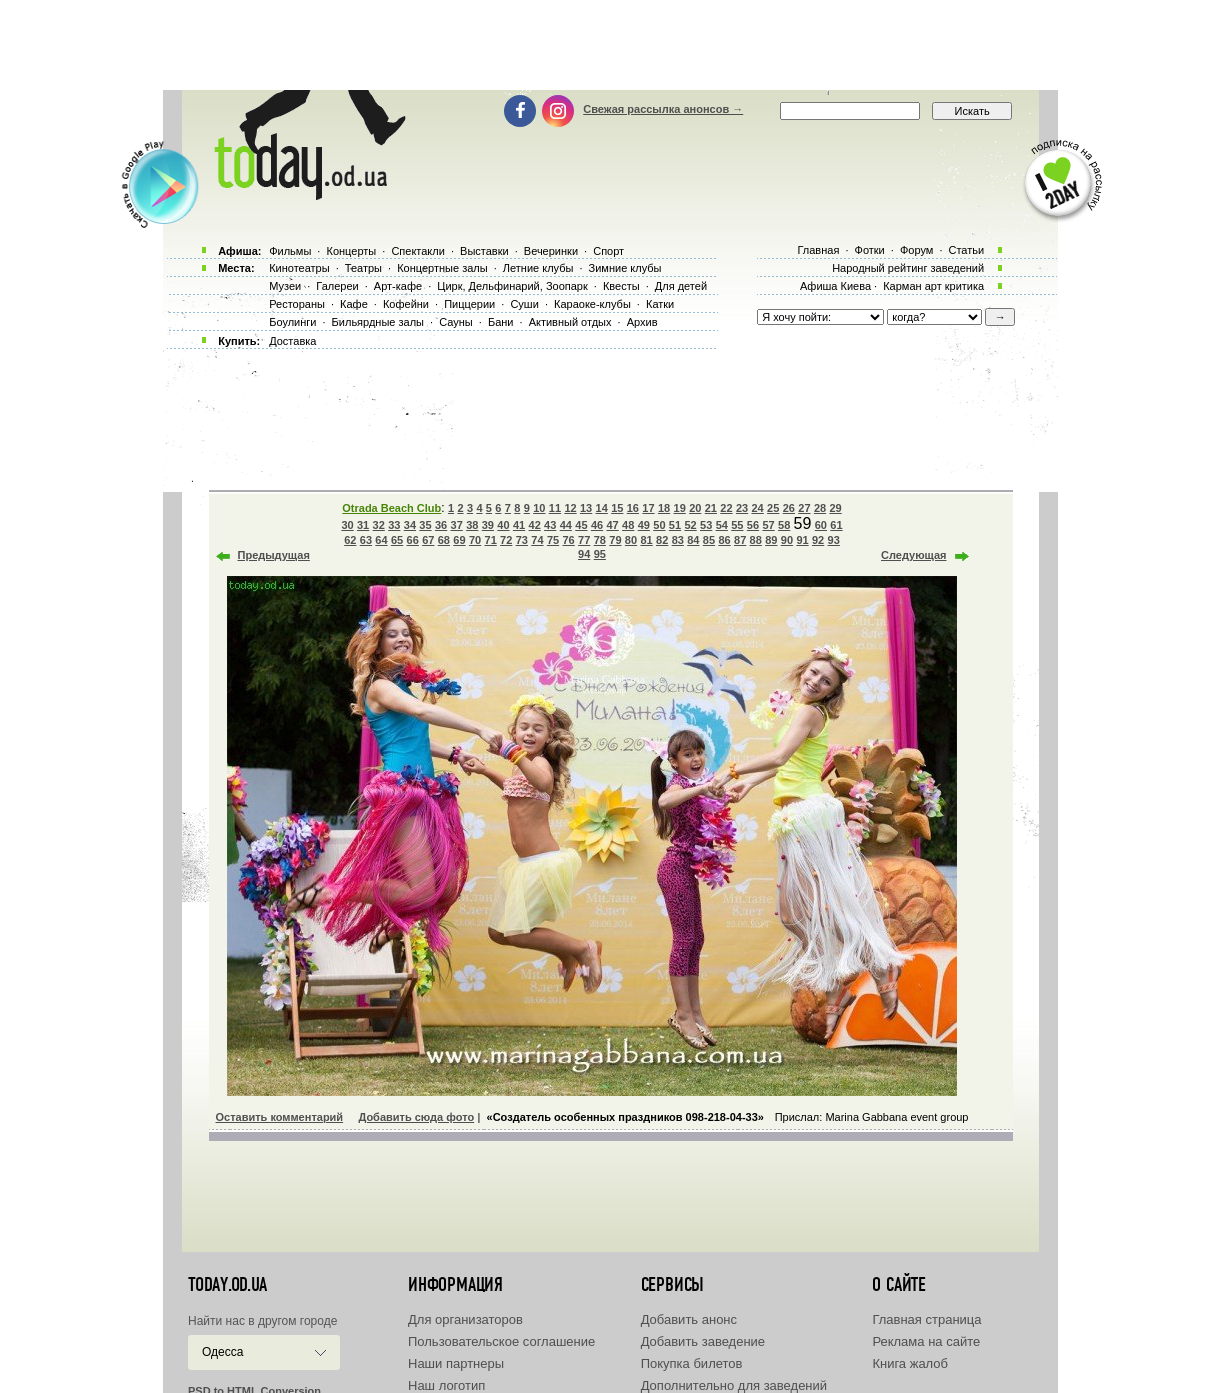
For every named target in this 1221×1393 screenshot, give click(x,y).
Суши (524, 304)
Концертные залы (442, 268)
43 (550, 525)
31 (363, 525)
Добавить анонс (689, 1319)
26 (789, 508)
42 (535, 525)
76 (568, 540)
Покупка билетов (692, 1363)
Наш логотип (446, 1385)
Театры (363, 268)
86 (724, 540)
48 (628, 525)
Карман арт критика (933, 286)
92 (818, 540)
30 (347, 525)
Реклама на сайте (926, 1341)
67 (428, 540)
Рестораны (297, 304)
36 (441, 525)
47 (612, 525)
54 (722, 525)
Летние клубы (538, 268)
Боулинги (292, 322)
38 (472, 525)
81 (646, 540)
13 (586, 508)
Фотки (870, 250)
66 (413, 540)
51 (675, 525)
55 (737, 525)
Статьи (967, 250)
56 (753, 525)
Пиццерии (469, 304)
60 (821, 525)
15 (617, 508)
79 (615, 540)
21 (711, 508)
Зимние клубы (625, 268)
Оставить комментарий (280, 1117)
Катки (660, 304)
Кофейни (406, 304)
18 (664, 508)
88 (756, 540)
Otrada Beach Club (391, 508)
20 (695, 508)
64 (381, 540)
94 (584, 554)
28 (820, 508)
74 (537, 540)
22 (726, 508)
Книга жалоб (910, 1363)
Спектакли (418, 251)
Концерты (351, 251)
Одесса (222, 1352)
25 (773, 508)
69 (459, 540)
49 (644, 525)
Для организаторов (465, 1319)
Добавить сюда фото (416, 1117)
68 (444, 540)
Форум (916, 250)
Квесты (621, 286)
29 (835, 508)
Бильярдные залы (378, 322)
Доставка (292, 341)
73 (522, 540)
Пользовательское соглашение (501, 1341)
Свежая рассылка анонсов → (663, 109)
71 (491, 540)
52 (690, 525)
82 (662, 540)
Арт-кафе (398, 286)
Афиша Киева (835, 286)
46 (597, 525)
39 (488, 525)
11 (555, 508)
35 (425, 525)
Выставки (484, 251)
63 (366, 540)
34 (410, 525)
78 (600, 540)
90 (787, 540)
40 (503, 525)
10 (539, 508)
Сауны (456, 322)
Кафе (354, 304)
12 (570, 508)
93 (834, 540)
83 (678, 540)
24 (758, 508)
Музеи (285, 286)
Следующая (913, 555)
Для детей (681, 286)
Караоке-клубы (592, 304)
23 (742, 508)
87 (740, 540)
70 (475, 540)
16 (633, 508)
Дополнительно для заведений (734, 1385)
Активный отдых (570, 322)
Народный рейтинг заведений (908, 268)
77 (584, 540)
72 (506, 540)
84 (693, 540)
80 (631, 540)
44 (566, 525)
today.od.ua (227, 1285)
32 (379, 525)
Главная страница (926, 1319)
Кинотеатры (299, 268)
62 (350, 540)
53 (706, 525)
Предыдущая (274, 555)
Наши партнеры (456, 1363)
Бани (501, 322)
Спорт (608, 251)
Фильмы (290, 251)
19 (680, 508)
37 (457, 525)
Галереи (337, 286)
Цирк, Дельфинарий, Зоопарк (512, 286)
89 (771, 540)
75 (553, 540)
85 (709, 540)
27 (804, 508)
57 (768, 525)
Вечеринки (551, 251)
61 (836, 525)
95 (600, 554)
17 (648, 508)
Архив (642, 322)
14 (602, 508)
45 (581, 525)
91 (802, 540)
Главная (818, 250)
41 (519, 525)
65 (397, 540)
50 (659, 525)
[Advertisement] (611, 45)
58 (784, 525)
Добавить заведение (703, 1341)
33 (394, 525)
